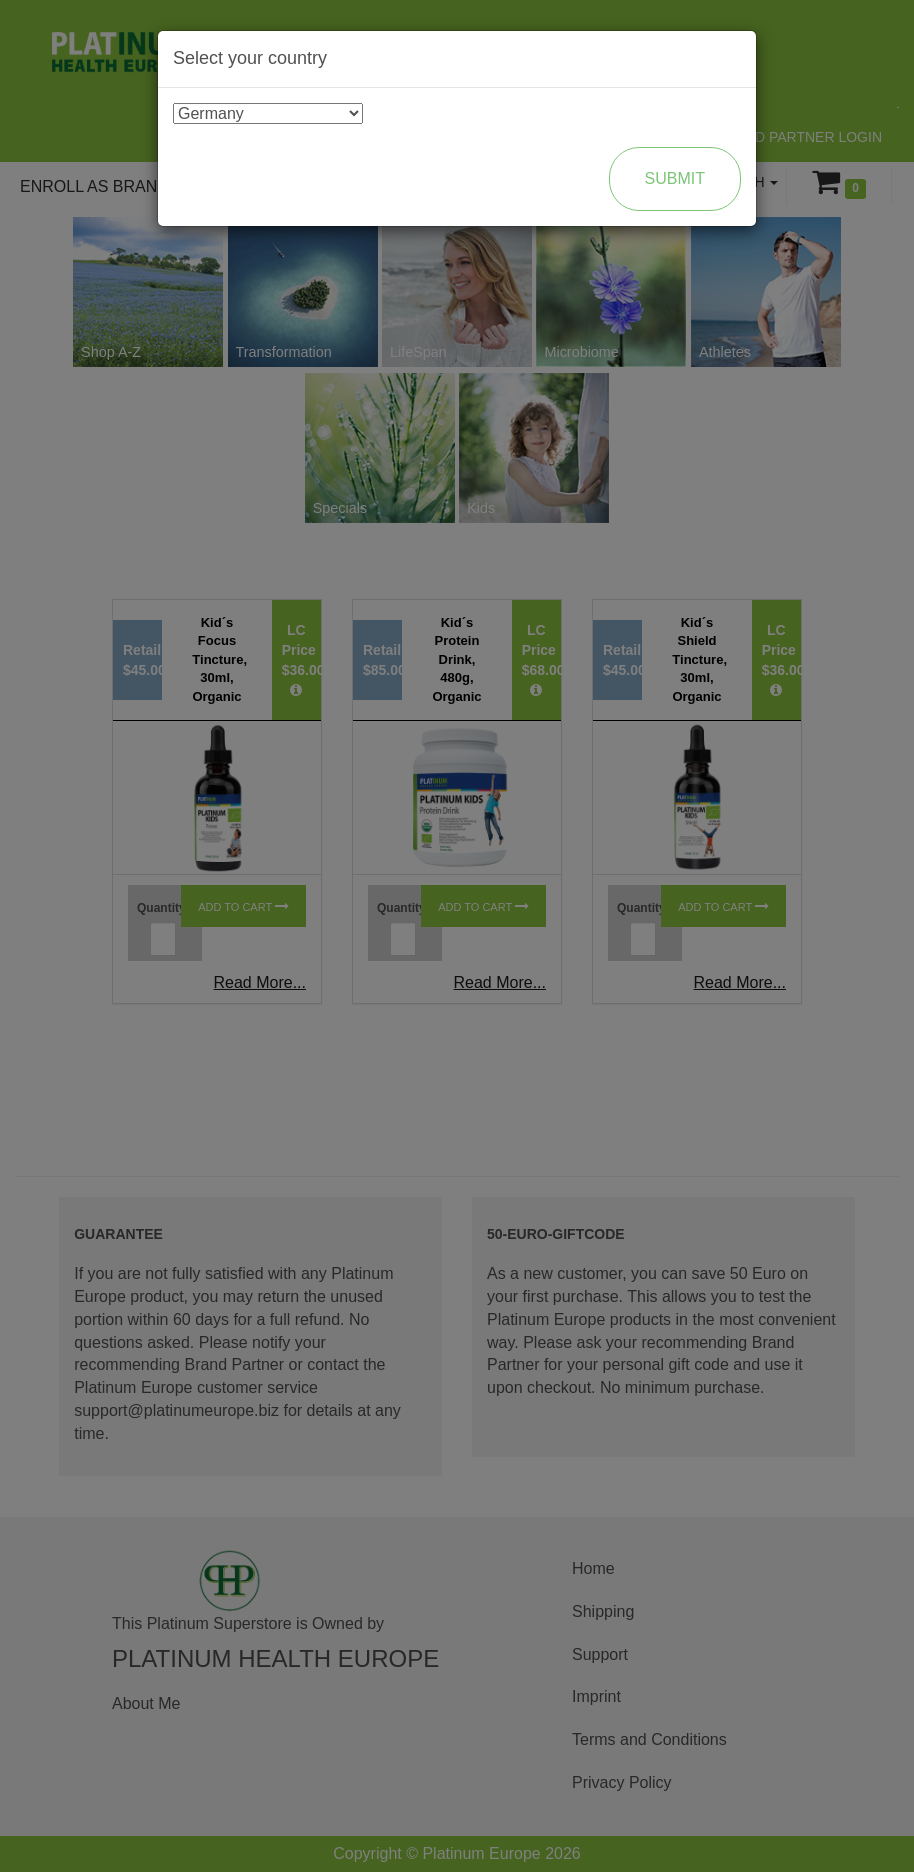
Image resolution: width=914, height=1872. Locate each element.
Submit (675, 178)
